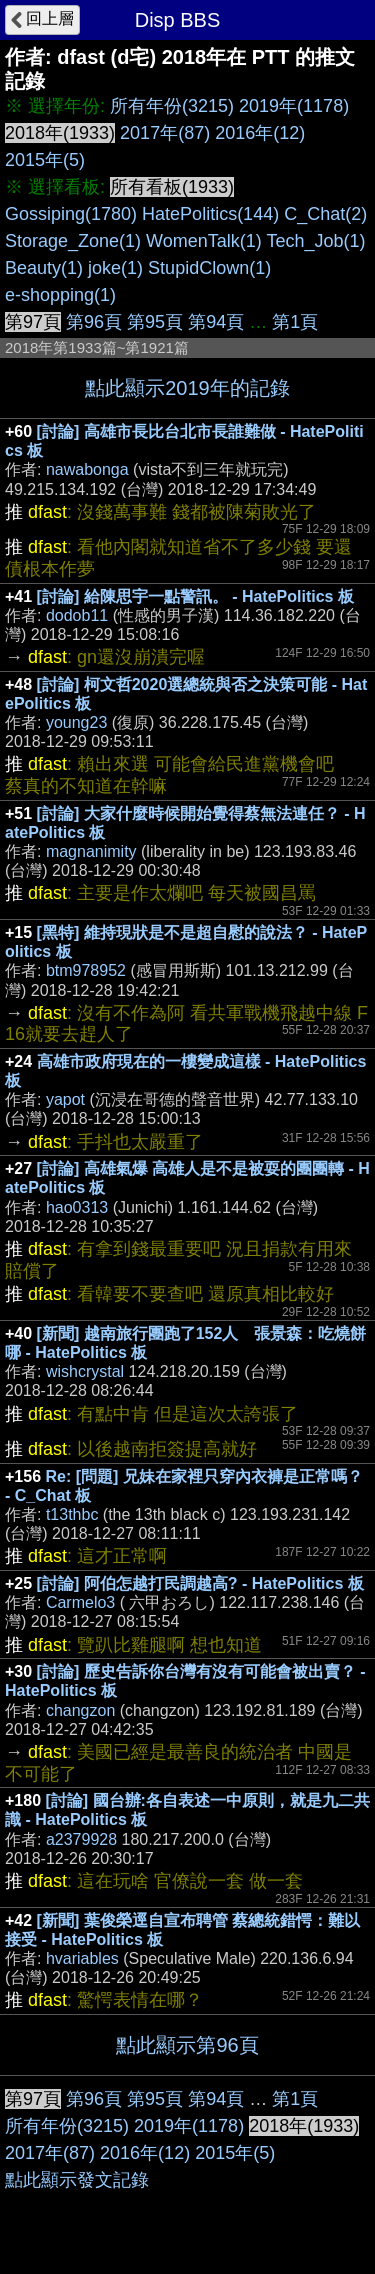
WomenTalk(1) (204, 241)
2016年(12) (260, 133)
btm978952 (86, 970)
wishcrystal (85, 1371)
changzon (80, 1710)
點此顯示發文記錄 (77, 2180)
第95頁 (155, 322)
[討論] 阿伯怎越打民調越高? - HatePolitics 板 (200, 1583)
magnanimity (91, 851)
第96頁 (94, 322)
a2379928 (81, 1839)
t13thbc (72, 1514)
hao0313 (77, 1207)
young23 (76, 722)
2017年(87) (165, 133)
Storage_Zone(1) (73, 241)
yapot (65, 1099)
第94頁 (216, 322)
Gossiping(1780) (71, 214)
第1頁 (295, 322)
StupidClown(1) (209, 268)
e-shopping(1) (60, 295)
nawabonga (87, 469)
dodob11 (77, 615)
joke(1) (115, 268)
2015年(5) (45, 160)
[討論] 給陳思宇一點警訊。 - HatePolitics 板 (195, 596)
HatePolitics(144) (210, 214)
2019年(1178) (294, 106)
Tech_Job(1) (316, 241)
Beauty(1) (44, 268)
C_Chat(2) (325, 214)
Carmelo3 (80, 1602)
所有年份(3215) (172, 106)
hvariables (82, 1958)
